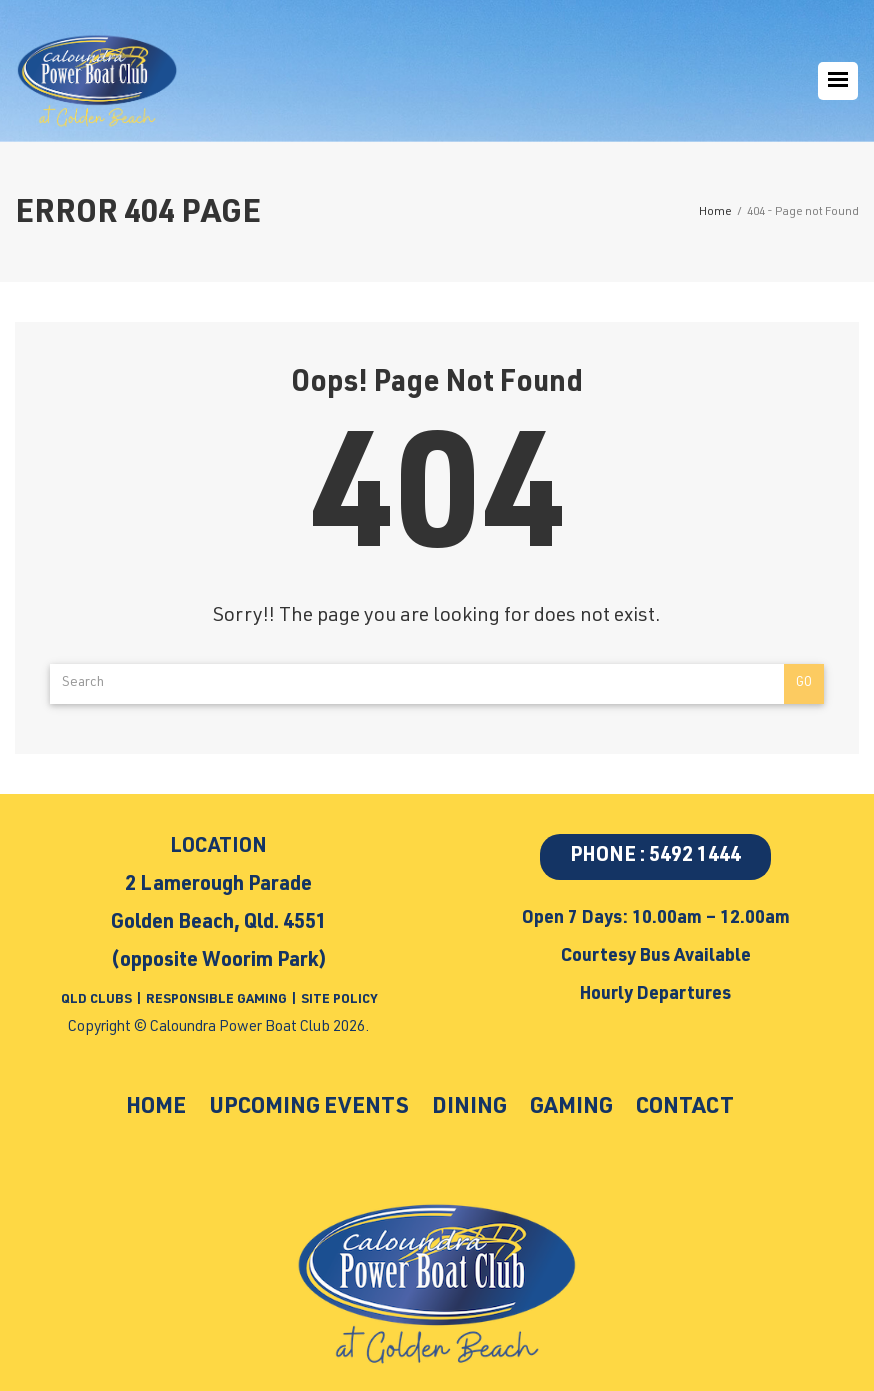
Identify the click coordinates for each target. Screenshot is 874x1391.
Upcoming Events (309, 1108)
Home (156, 1108)
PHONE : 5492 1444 (655, 857)
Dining (469, 1108)
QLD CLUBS (98, 1000)
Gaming (571, 1108)
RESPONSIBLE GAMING (216, 1000)
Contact (685, 1108)
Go (804, 683)
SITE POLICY (339, 1000)
